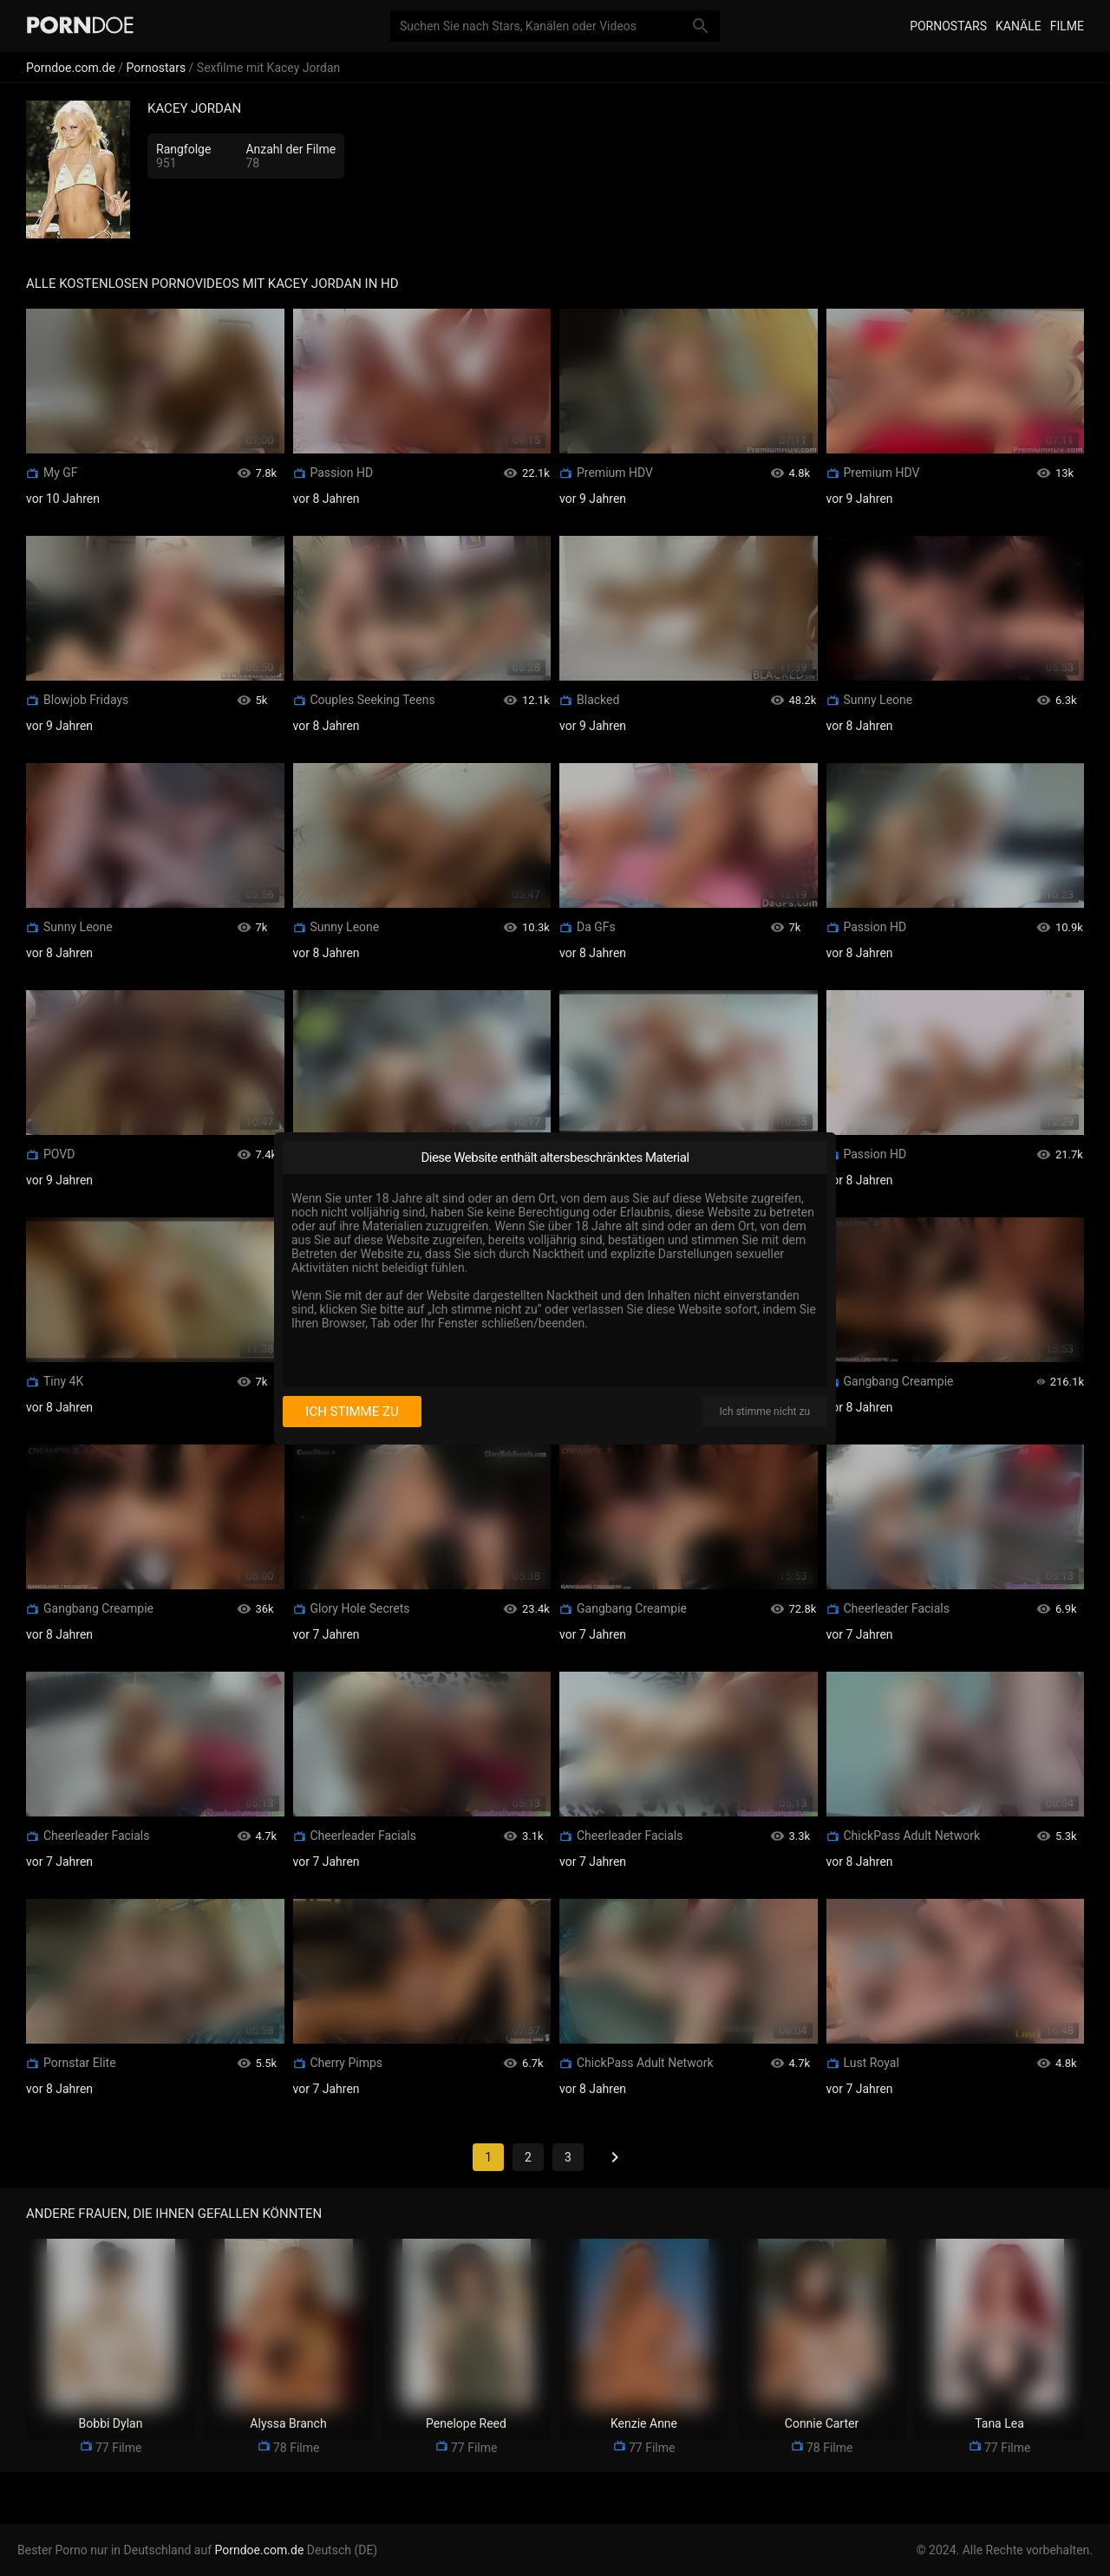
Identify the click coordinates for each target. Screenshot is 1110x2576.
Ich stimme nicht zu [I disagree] (765, 1411)
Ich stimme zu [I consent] (351, 1411)
